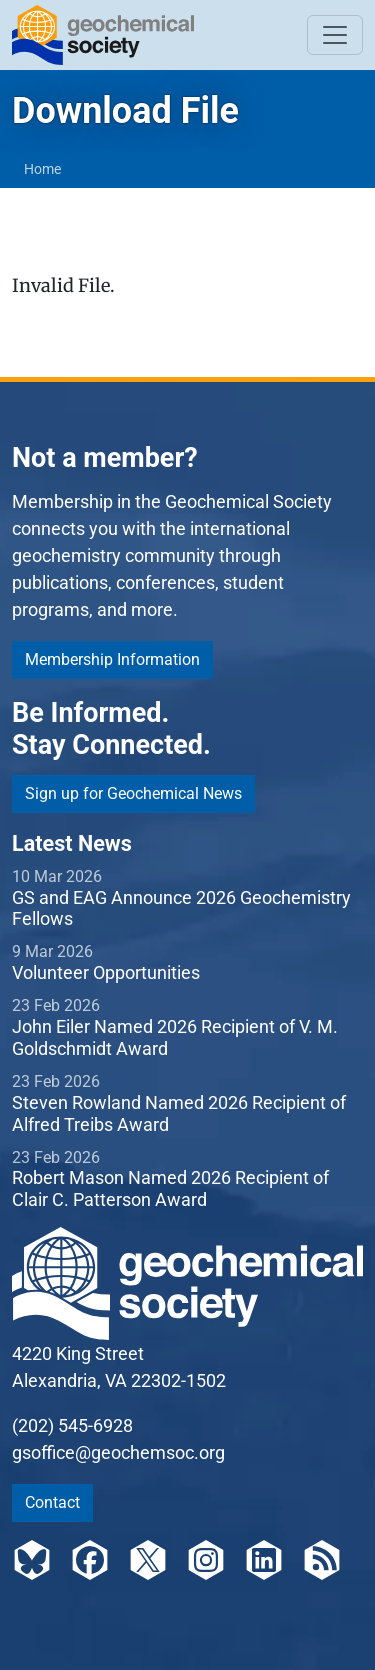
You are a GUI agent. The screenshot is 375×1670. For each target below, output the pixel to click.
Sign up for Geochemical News (133, 793)
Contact (52, 1502)
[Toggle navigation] (335, 35)
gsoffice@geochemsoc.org (118, 1452)
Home (42, 169)
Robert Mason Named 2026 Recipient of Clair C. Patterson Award (170, 1188)
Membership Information (112, 659)
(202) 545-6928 (72, 1425)
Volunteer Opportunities (106, 972)
